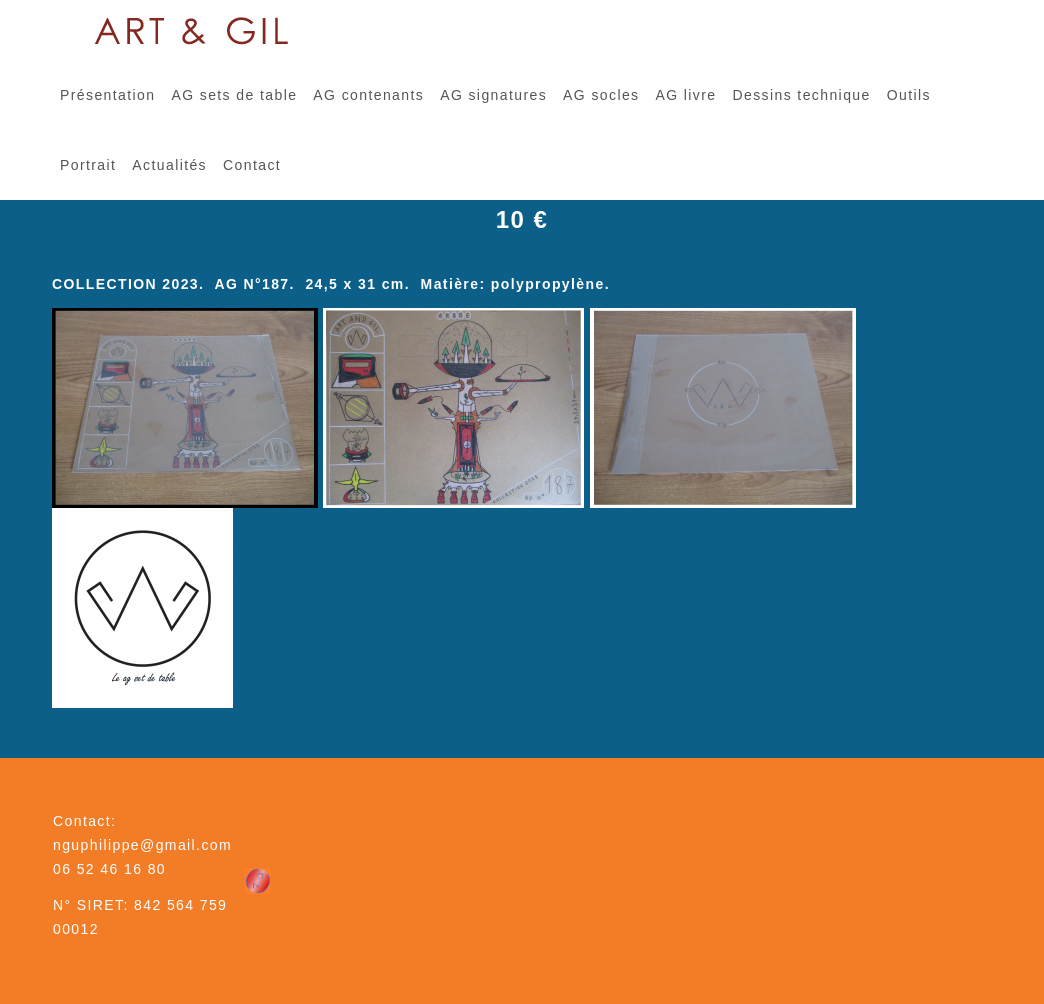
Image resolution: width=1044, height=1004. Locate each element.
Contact (252, 165)
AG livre (685, 95)
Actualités (169, 165)
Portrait (88, 165)
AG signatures (493, 95)
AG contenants (368, 95)
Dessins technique (801, 95)
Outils (909, 95)
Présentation (107, 95)
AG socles (601, 95)
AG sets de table (234, 95)
